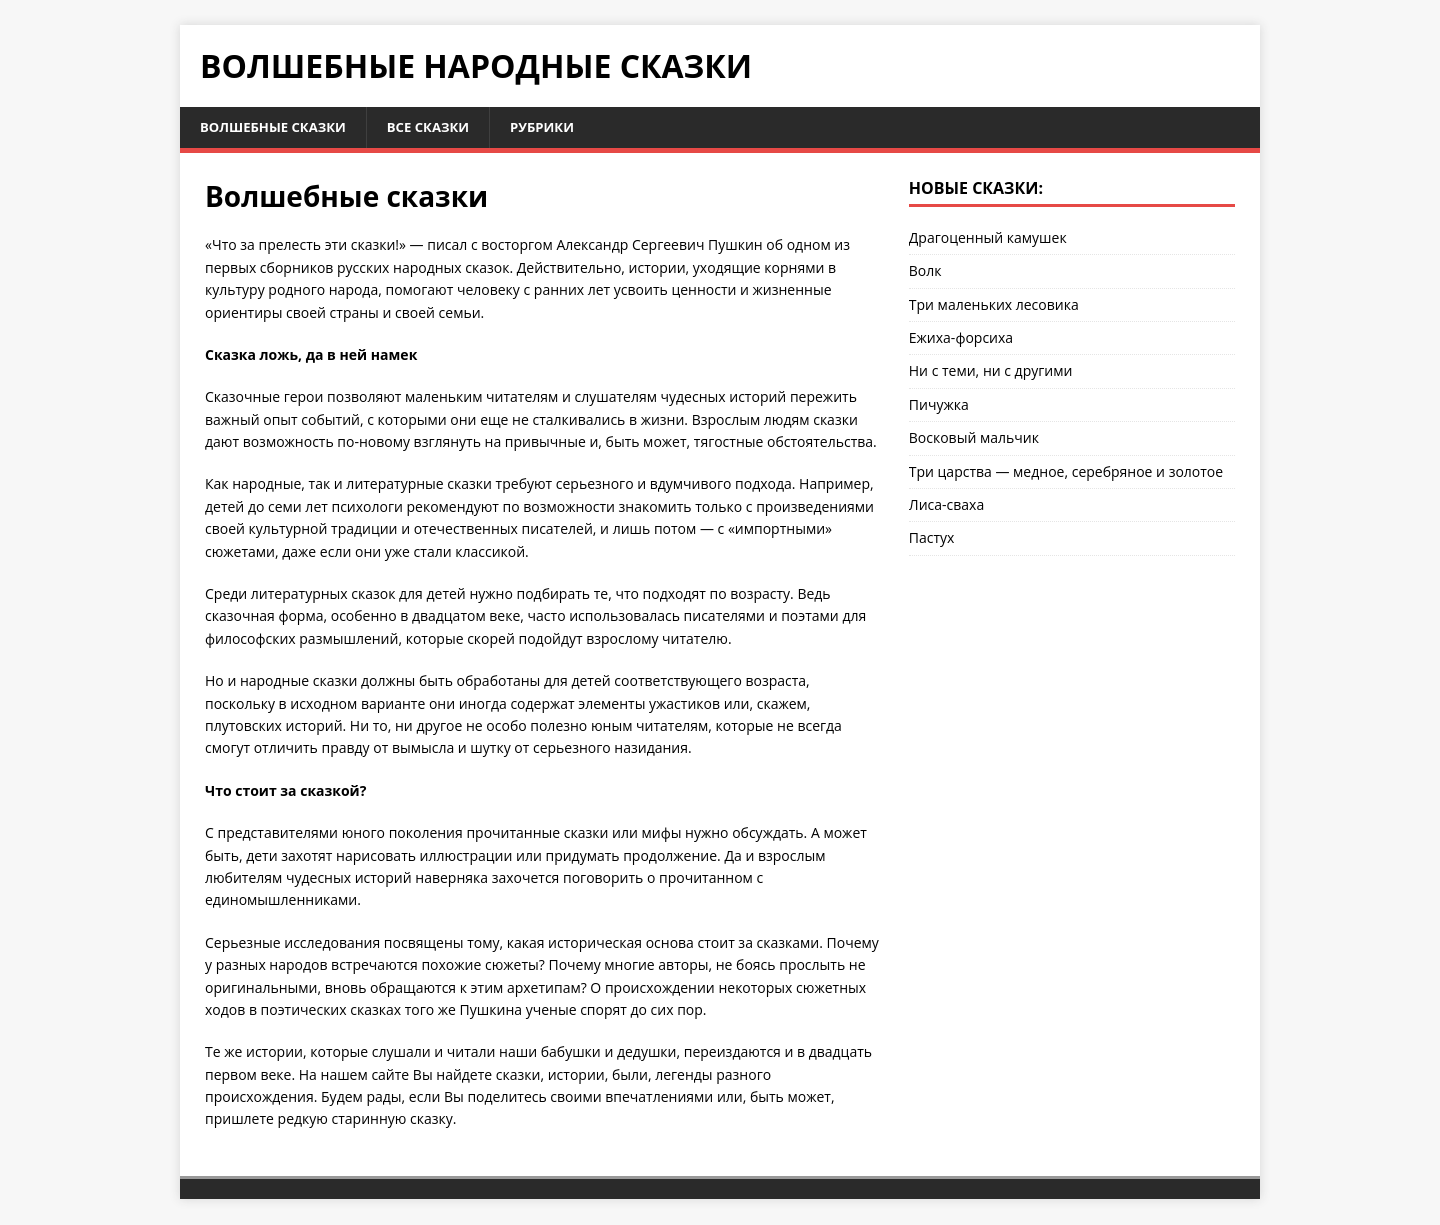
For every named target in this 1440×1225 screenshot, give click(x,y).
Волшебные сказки (278, 127)
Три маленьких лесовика (994, 305)
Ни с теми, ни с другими (991, 372)
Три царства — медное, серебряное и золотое (1066, 472)
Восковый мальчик (974, 439)
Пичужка (939, 405)
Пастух (932, 539)
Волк (925, 272)
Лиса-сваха (946, 505)
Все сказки (441, 127)
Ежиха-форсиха (961, 338)
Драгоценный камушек (988, 238)
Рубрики (560, 127)
